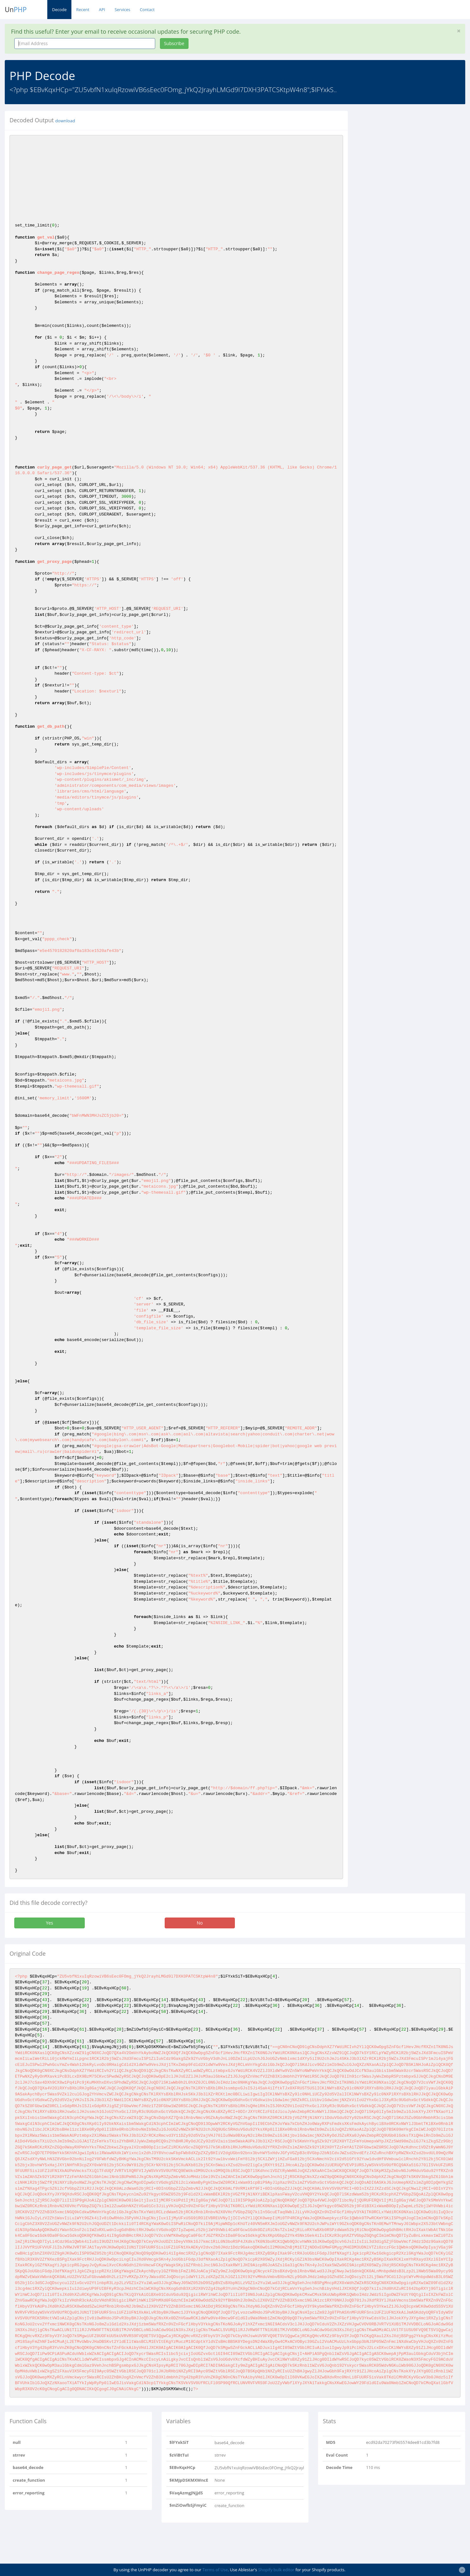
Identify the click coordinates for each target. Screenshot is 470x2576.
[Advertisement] (410, 155)
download (65, 121)
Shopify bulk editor (276, 2570)
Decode (59, 9)
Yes (49, 1923)
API (102, 9)
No (200, 1923)
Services (122, 9)
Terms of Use (215, 2570)
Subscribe (174, 43)
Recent (82, 9)
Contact (147, 9)
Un (16, 9)
